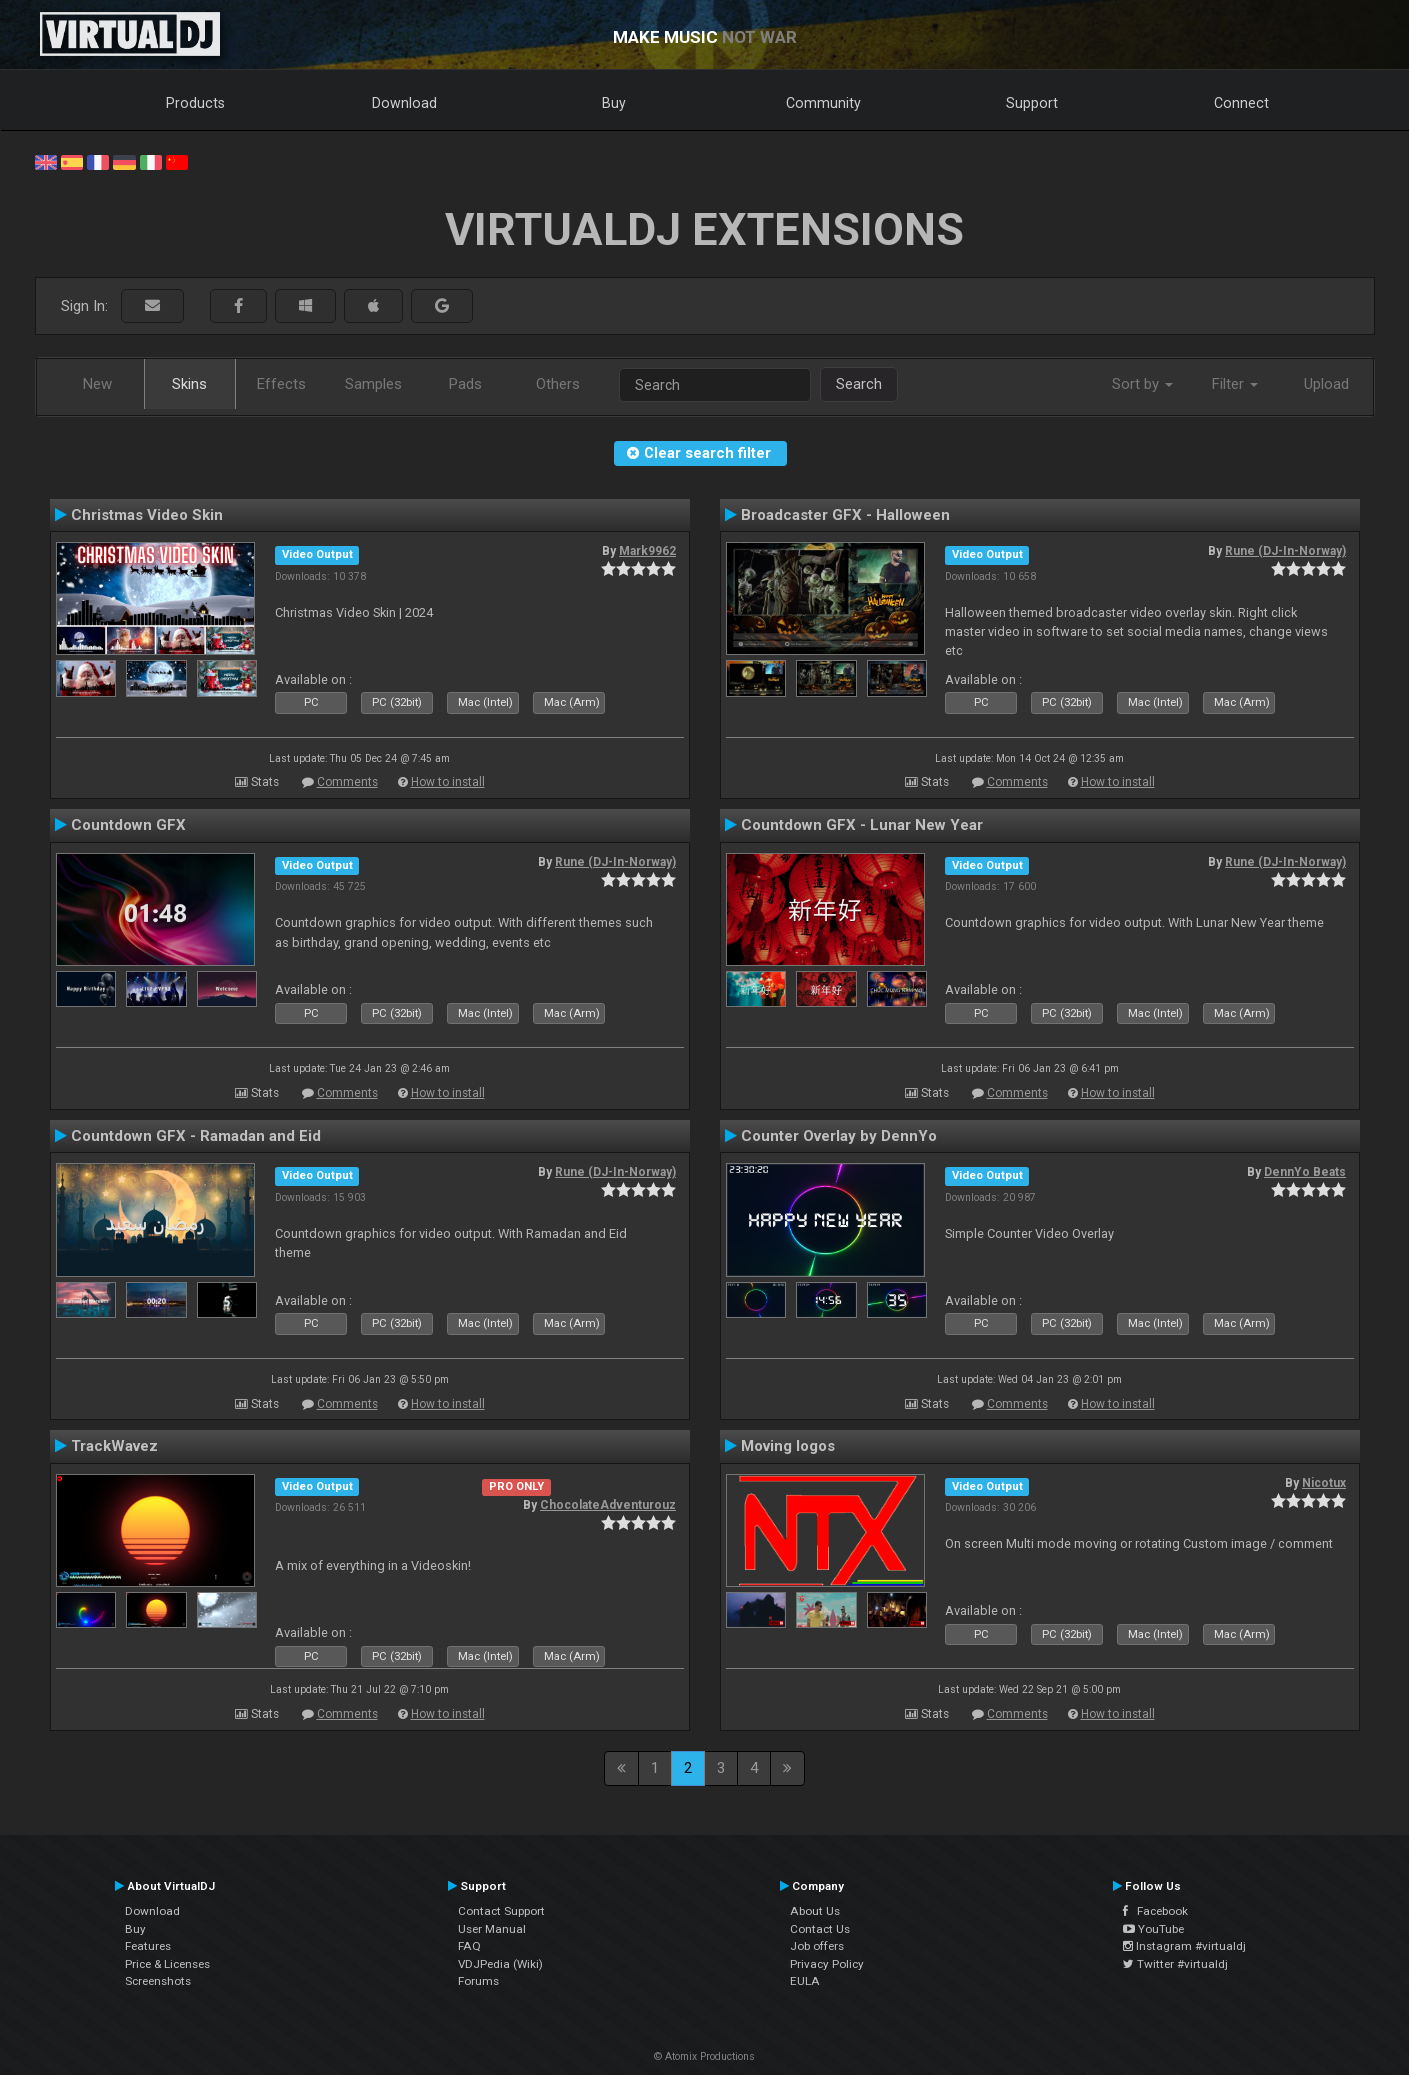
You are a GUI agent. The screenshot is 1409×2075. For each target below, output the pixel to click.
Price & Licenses (167, 1964)
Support (1032, 103)
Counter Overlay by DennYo (839, 1136)
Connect (1241, 103)
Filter (1235, 384)
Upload (1326, 384)
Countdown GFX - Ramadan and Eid (196, 1136)
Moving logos (788, 1446)
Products (195, 103)
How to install (448, 782)
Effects (281, 384)
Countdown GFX (128, 825)
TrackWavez (114, 1446)
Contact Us (820, 1929)
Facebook (1155, 1911)
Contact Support (501, 1911)
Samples (373, 384)
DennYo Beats (1305, 1172)
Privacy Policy (827, 1964)
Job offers (817, 1946)
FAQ (469, 1946)
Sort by (1142, 384)
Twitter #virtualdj (1175, 1964)
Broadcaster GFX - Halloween (845, 515)
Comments (347, 782)
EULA (805, 1981)
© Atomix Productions (704, 2056)
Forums (478, 1981)
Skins (189, 384)
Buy (614, 103)
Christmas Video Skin (147, 515)
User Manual (492, 1929)
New (97, 384)
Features (148, 1946)
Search (859, 384)
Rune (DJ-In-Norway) (1285, 551)
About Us (815, 1911)
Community (823, 103)
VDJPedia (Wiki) (500, 1964)
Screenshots (158, 1981)
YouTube (1153, 1929)
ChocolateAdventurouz (608, 1505)
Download (404, 103)
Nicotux (1324, 1483)
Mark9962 (647, 551)
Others (558, 384)
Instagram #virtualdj (1184, 1946)
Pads (465, 384)
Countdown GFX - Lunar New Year (862, 825)
